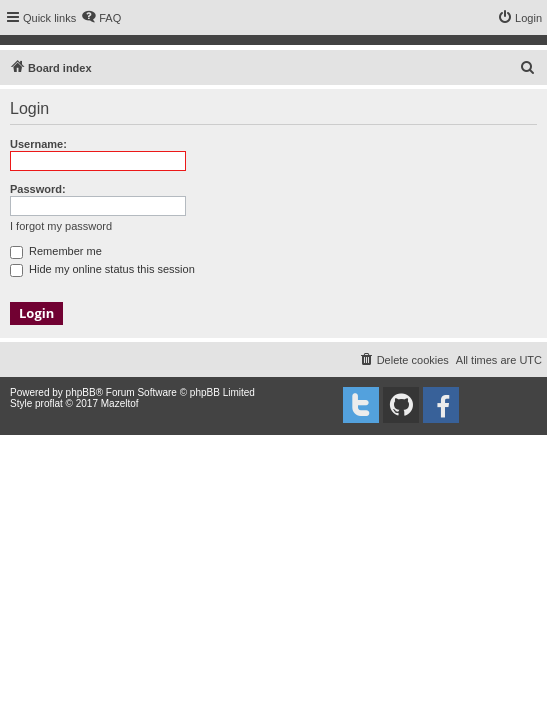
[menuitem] (101, 18)
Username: (38, 144)
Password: (38, 189)
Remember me (56, 251)
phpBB (81, 392)
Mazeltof (120, 403)
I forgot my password (61, 226)
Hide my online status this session (102, 269)
